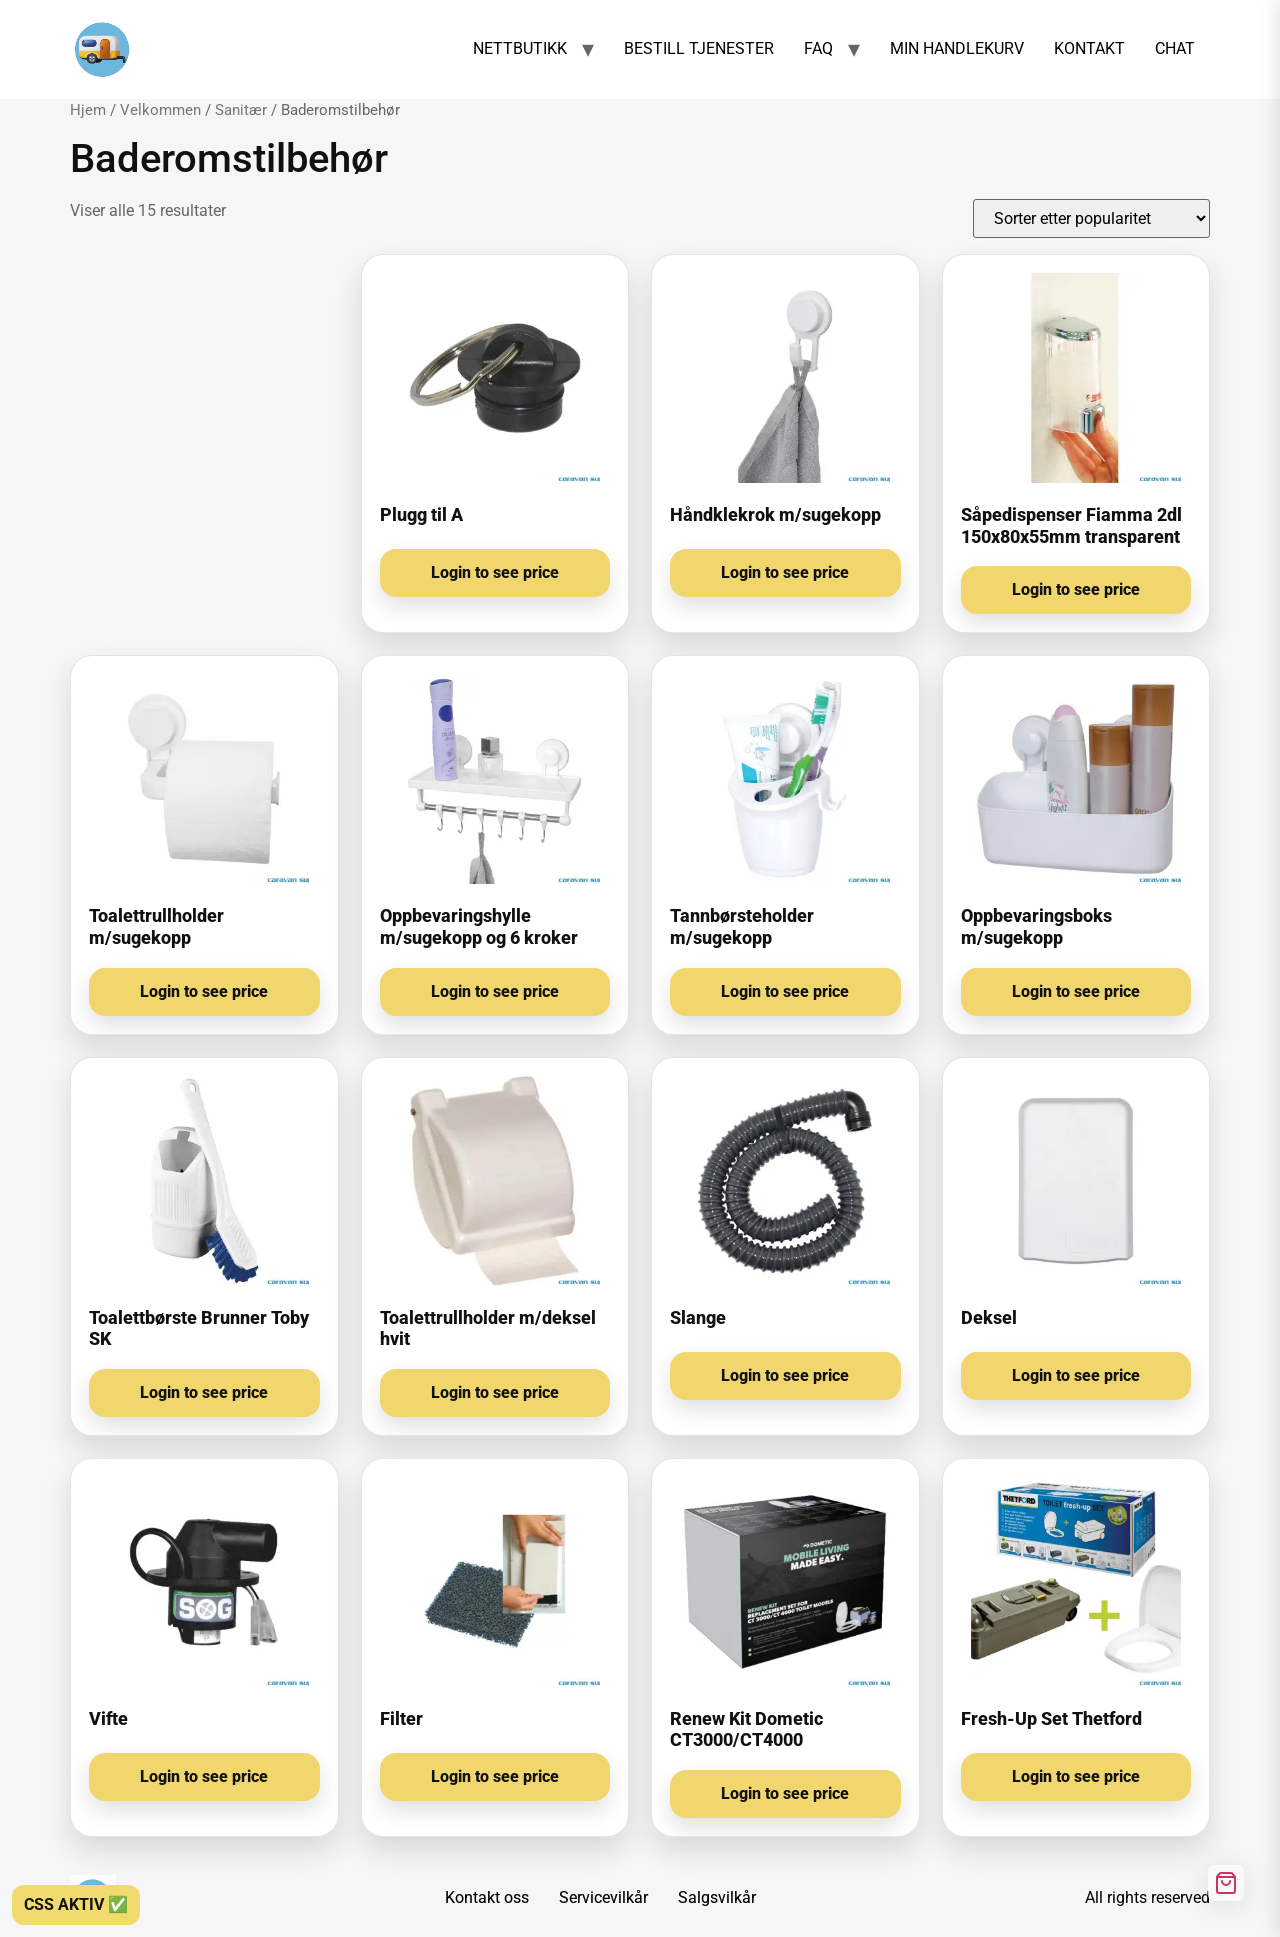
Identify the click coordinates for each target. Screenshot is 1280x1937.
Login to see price (495, 572)
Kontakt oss (487, 1897)
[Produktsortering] (1091, 218)
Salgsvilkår (717, 1897)
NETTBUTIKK (520, 48)
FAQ (818, 48)
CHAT (1175, 48)
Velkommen (160, 110)
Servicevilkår (603, 1897)
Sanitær (241, 110)
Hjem (88, 110)
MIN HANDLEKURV (957, 48)
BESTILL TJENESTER (699, 48)
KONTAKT (1089, 48)
